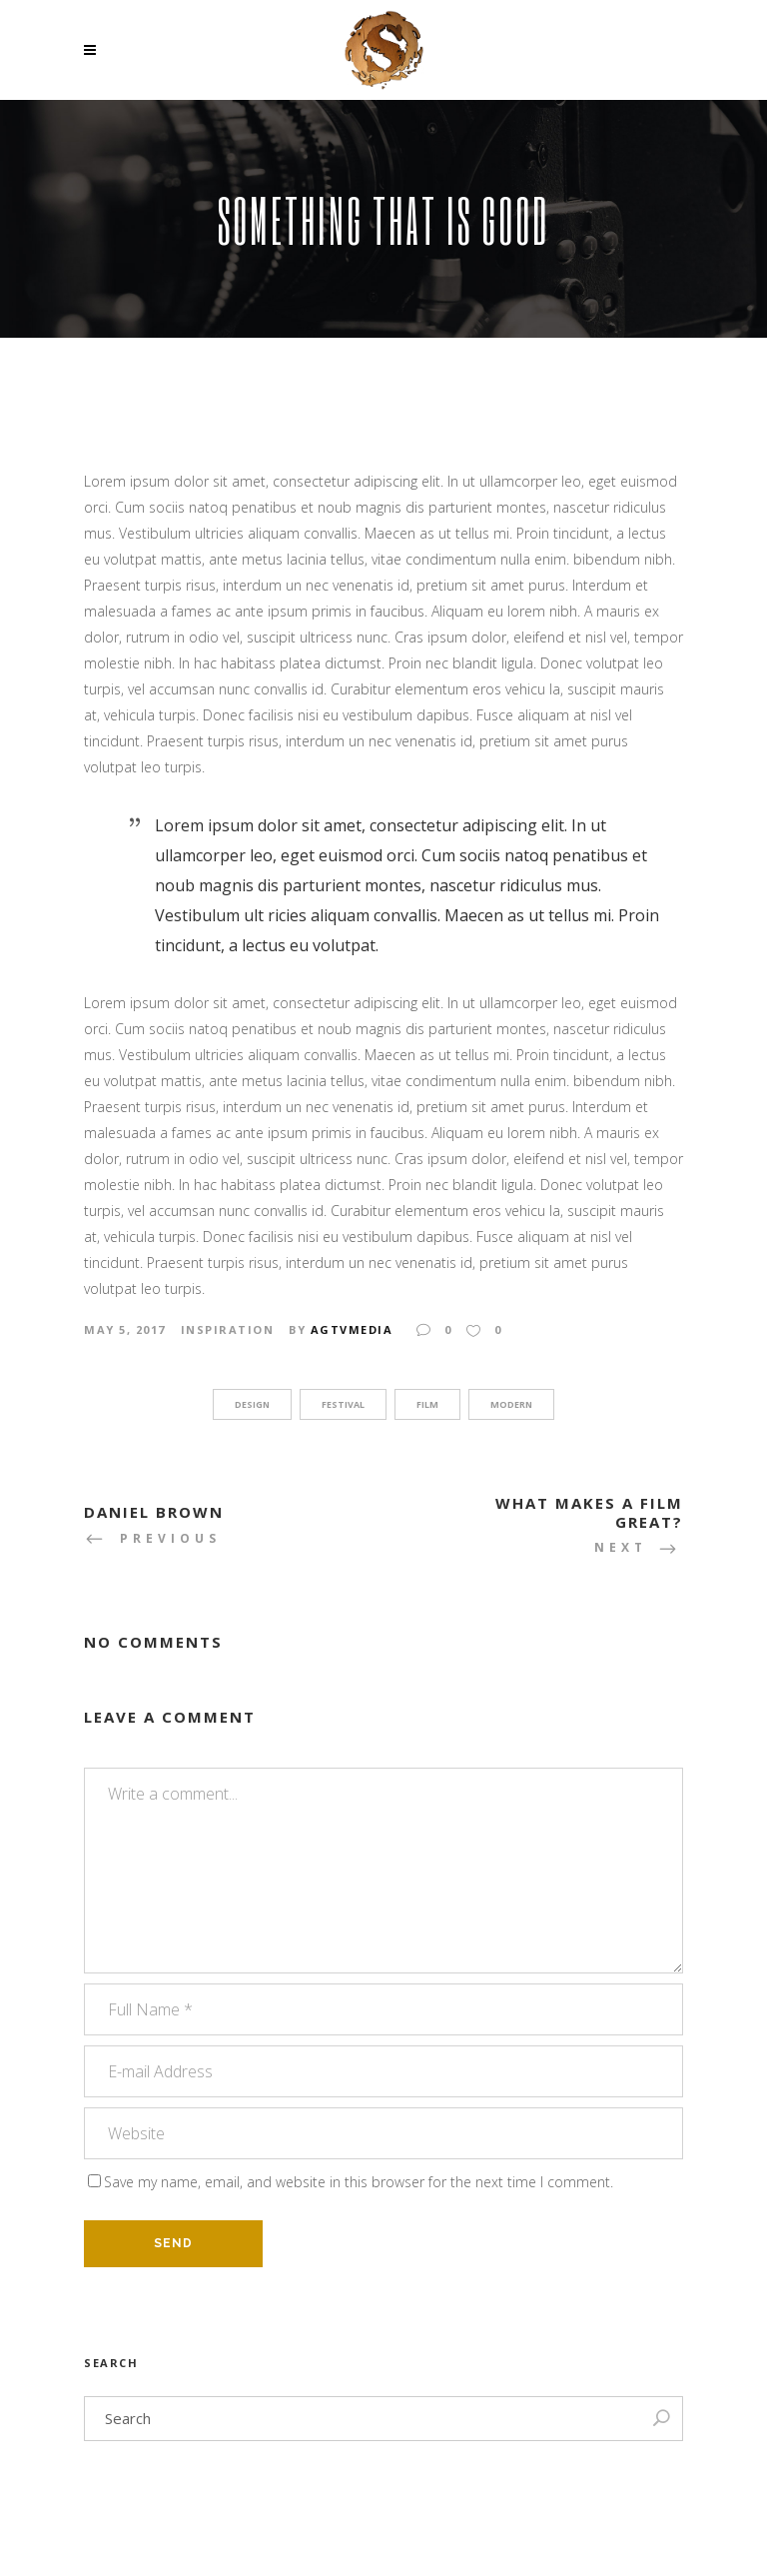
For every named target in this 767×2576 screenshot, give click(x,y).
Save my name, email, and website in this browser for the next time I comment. (358, 2181)
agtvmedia (352, 1329)
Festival (343, 1404)
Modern (511, 1404)
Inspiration (228, 1329)
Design (252, 1404)
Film (427, 1404)
